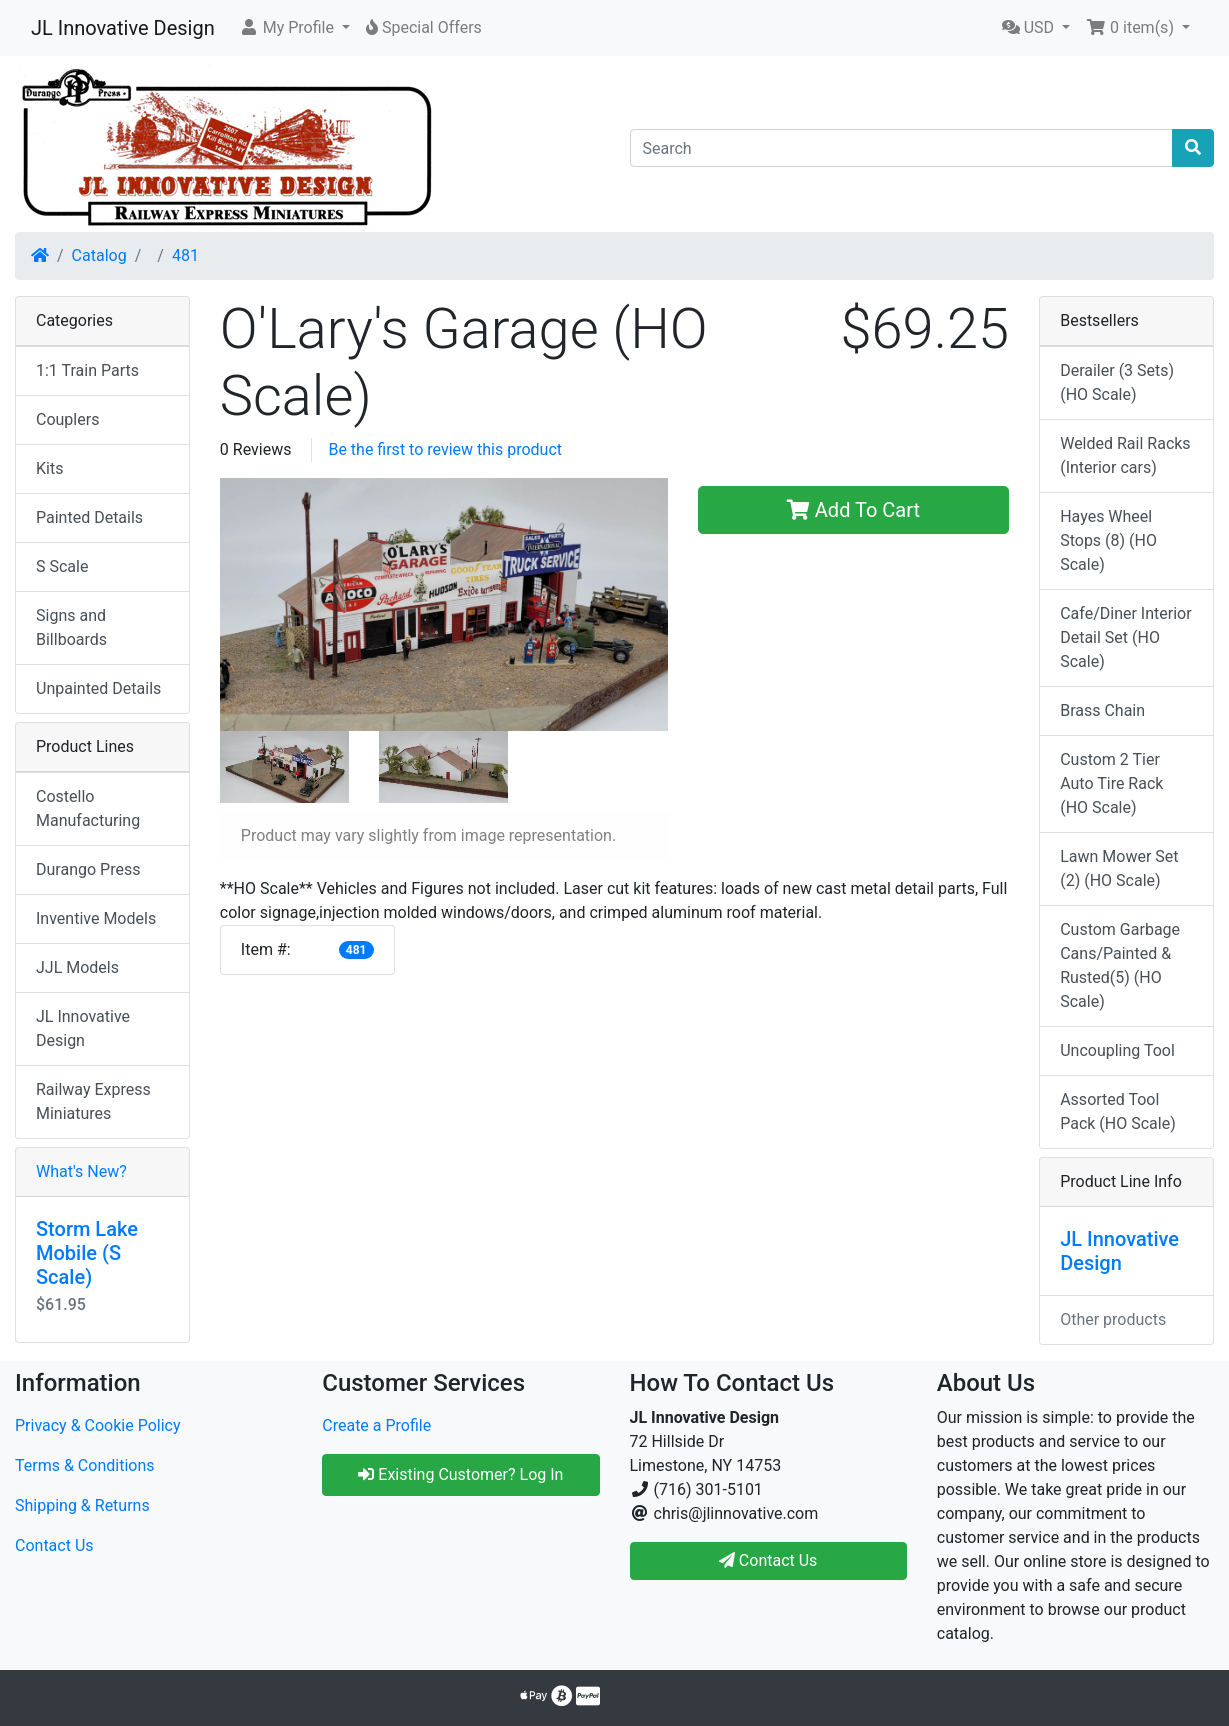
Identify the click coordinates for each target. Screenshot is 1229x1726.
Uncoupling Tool (1117, 1050)
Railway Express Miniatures (93, 1101)
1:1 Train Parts (87, 370)
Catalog (99, 255)
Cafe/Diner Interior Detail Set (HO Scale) (1125, 637)
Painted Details (89, 517)
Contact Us (54, 1545)
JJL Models (77, 967)
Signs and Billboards (71, 627)
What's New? (81, 1171)
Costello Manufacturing (88, 808)
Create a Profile (376, 1425)
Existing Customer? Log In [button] (460, 1474)
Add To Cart (853, 510)
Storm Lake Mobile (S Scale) (87, 1253)
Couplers (67, 419)
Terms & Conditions (85, 1465)
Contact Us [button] (768, 1560)
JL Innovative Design (123, 28)
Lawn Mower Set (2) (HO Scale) (1119, 868)
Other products (1113, 1319)
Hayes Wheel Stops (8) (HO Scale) (1108, 540)
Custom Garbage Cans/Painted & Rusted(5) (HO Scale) (1120, 965)
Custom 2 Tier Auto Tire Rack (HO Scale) (1111, 783)
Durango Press (88, 869)
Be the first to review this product (445, 449)
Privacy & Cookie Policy (98, 1425)
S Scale (62, 566)
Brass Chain (1102, 710)
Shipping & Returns (82, 1505)
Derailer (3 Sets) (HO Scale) (1117, 382)
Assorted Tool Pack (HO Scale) (1118, 1111)
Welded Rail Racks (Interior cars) (1125, 455)
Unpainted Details (98, 688)
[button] (294, 28)
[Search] (902, 148)
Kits (49, 468)
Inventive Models (96, 918)
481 (185, 255)
